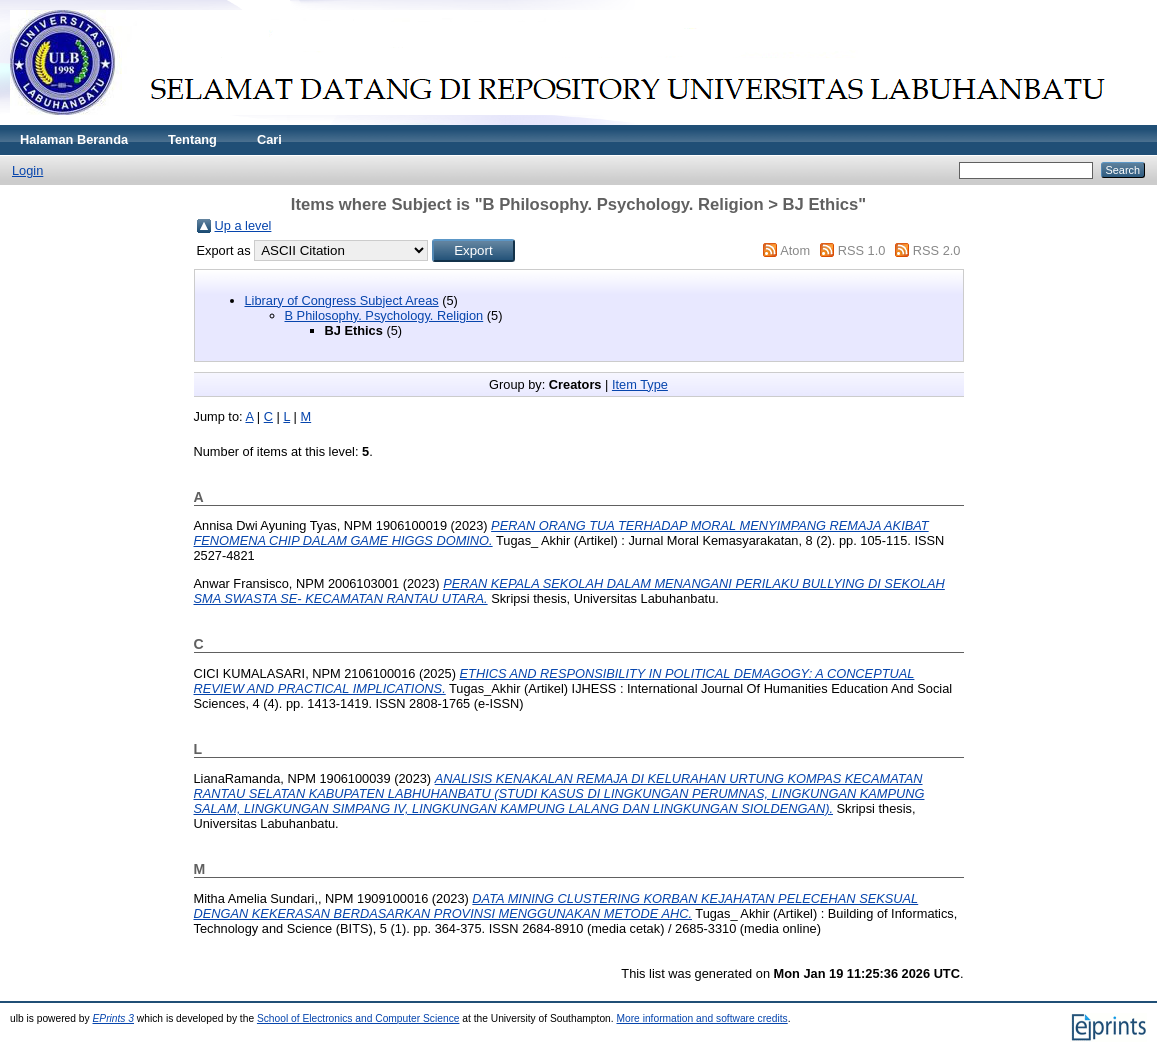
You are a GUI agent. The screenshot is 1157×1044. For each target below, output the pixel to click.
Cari (269, 139)
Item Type (640, 384)
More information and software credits (701, 1018)
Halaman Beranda (74, 139)
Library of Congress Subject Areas (342, 300)
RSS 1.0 (862, 250)
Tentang (192, 139)
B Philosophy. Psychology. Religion (384, 315)
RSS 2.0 (937, 250)
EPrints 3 (114, 1018)
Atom (795, 250)
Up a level (243, 225)
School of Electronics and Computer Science (358, 1018)
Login (27, 170)
